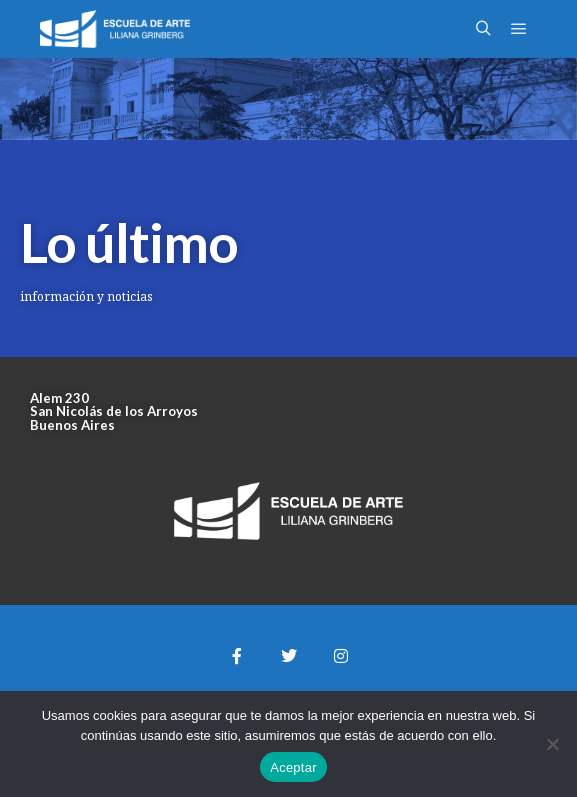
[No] (552, 744)
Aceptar (293, 767)
